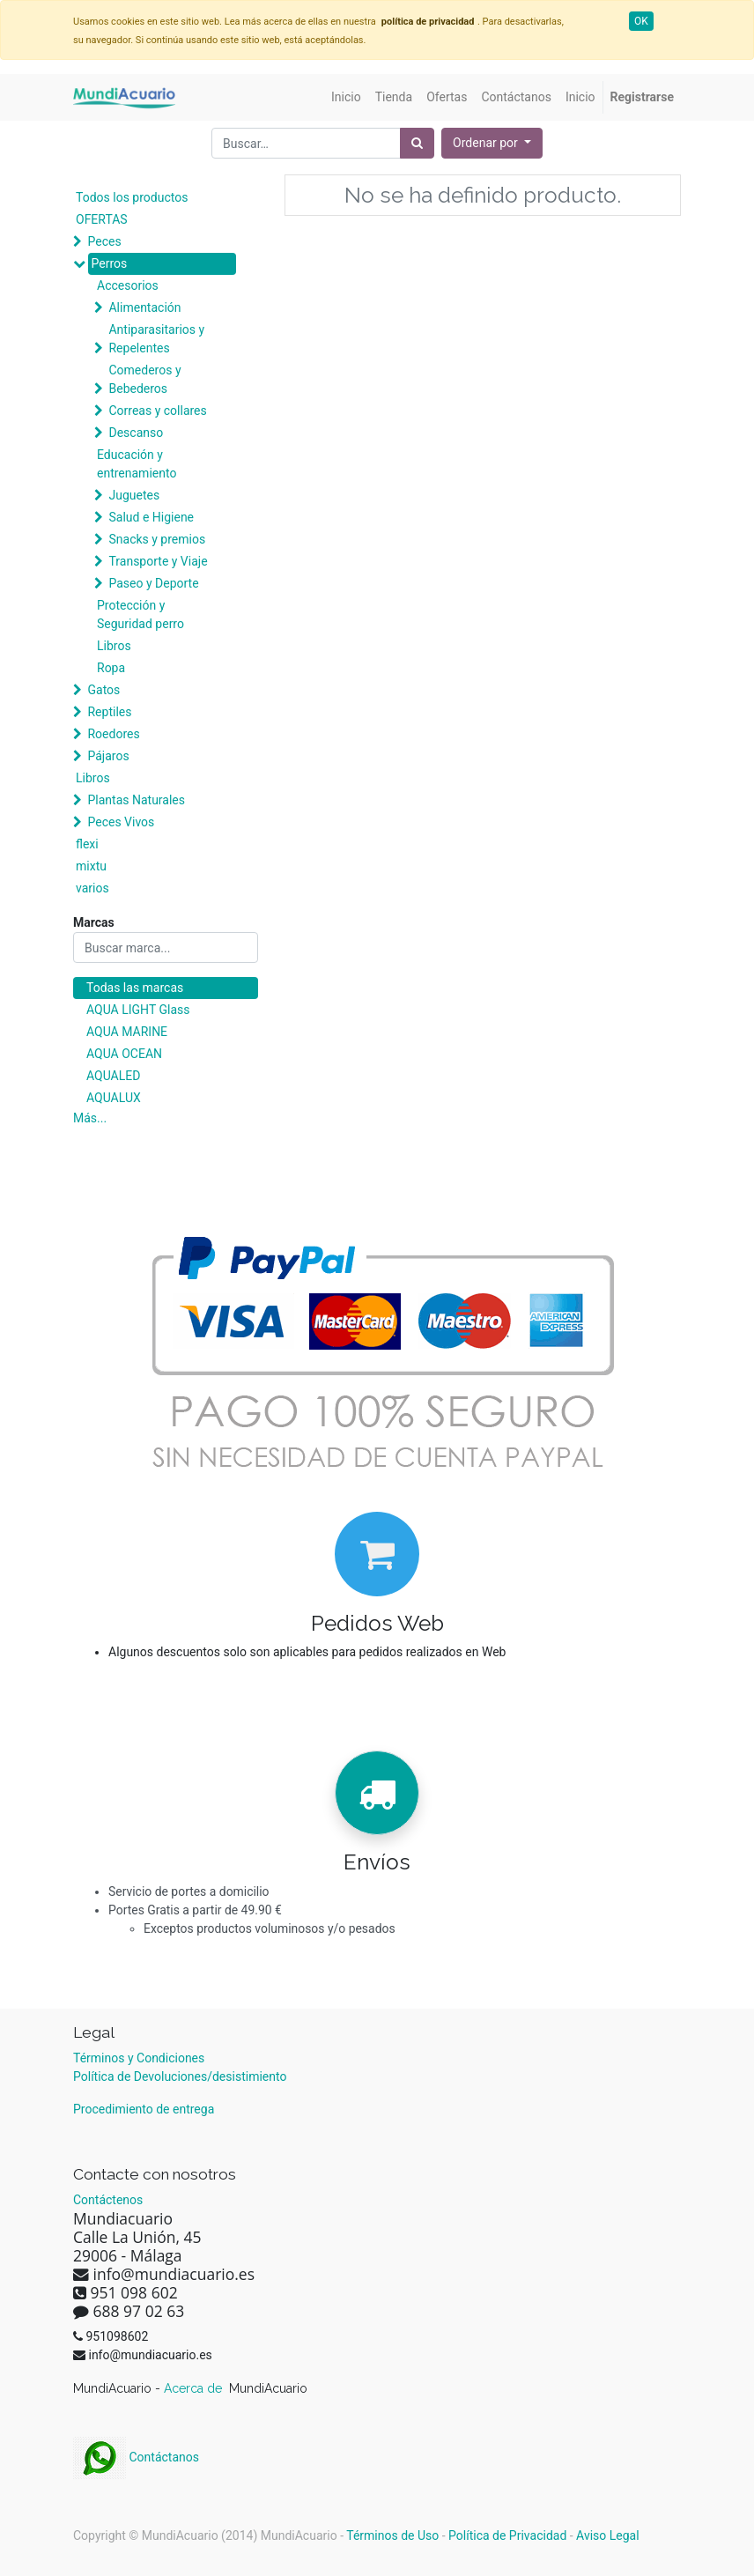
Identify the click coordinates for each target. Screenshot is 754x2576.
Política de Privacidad (507, 2535)
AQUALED (113, 1076)
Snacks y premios (156, 539)
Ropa (111, 668)
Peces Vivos (120, 822)
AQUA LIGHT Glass (137, 1010)
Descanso (135, 433)
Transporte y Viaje (157, 561)
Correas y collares (157, 410)
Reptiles (109, 712)
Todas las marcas (134, 988)
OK (641, 21)
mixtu (91, 866)
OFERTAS (102, 219)
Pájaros (108, 756)
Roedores (113, 734)
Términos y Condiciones (138, 2058)
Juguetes (133, 495)
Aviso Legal (607, 2535)
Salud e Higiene (151, 517)
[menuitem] (346, 97)
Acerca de (194, 2388)
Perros (109, 263)
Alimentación (144, 307)
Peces (104, 241)
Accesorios (128, 285)
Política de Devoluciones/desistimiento (179, 2076)
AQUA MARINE (126, 1032)
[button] (492, 143)
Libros (114, 646)
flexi (87, 844)
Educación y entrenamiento (136, 464)
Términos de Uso (392, 2535)
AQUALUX (113, 1098)
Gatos (103, 690)
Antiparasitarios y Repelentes (156, 338)
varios (92, 888)
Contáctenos (108, 2200)
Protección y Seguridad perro (140, 614)
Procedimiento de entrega (143, 2109)
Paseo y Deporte (153, 583)
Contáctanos (136, 2457)
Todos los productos (132, 197)
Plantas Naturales (136, 800)
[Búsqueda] (417, 143)
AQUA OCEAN (124, 1054)
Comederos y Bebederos (144, 379)
